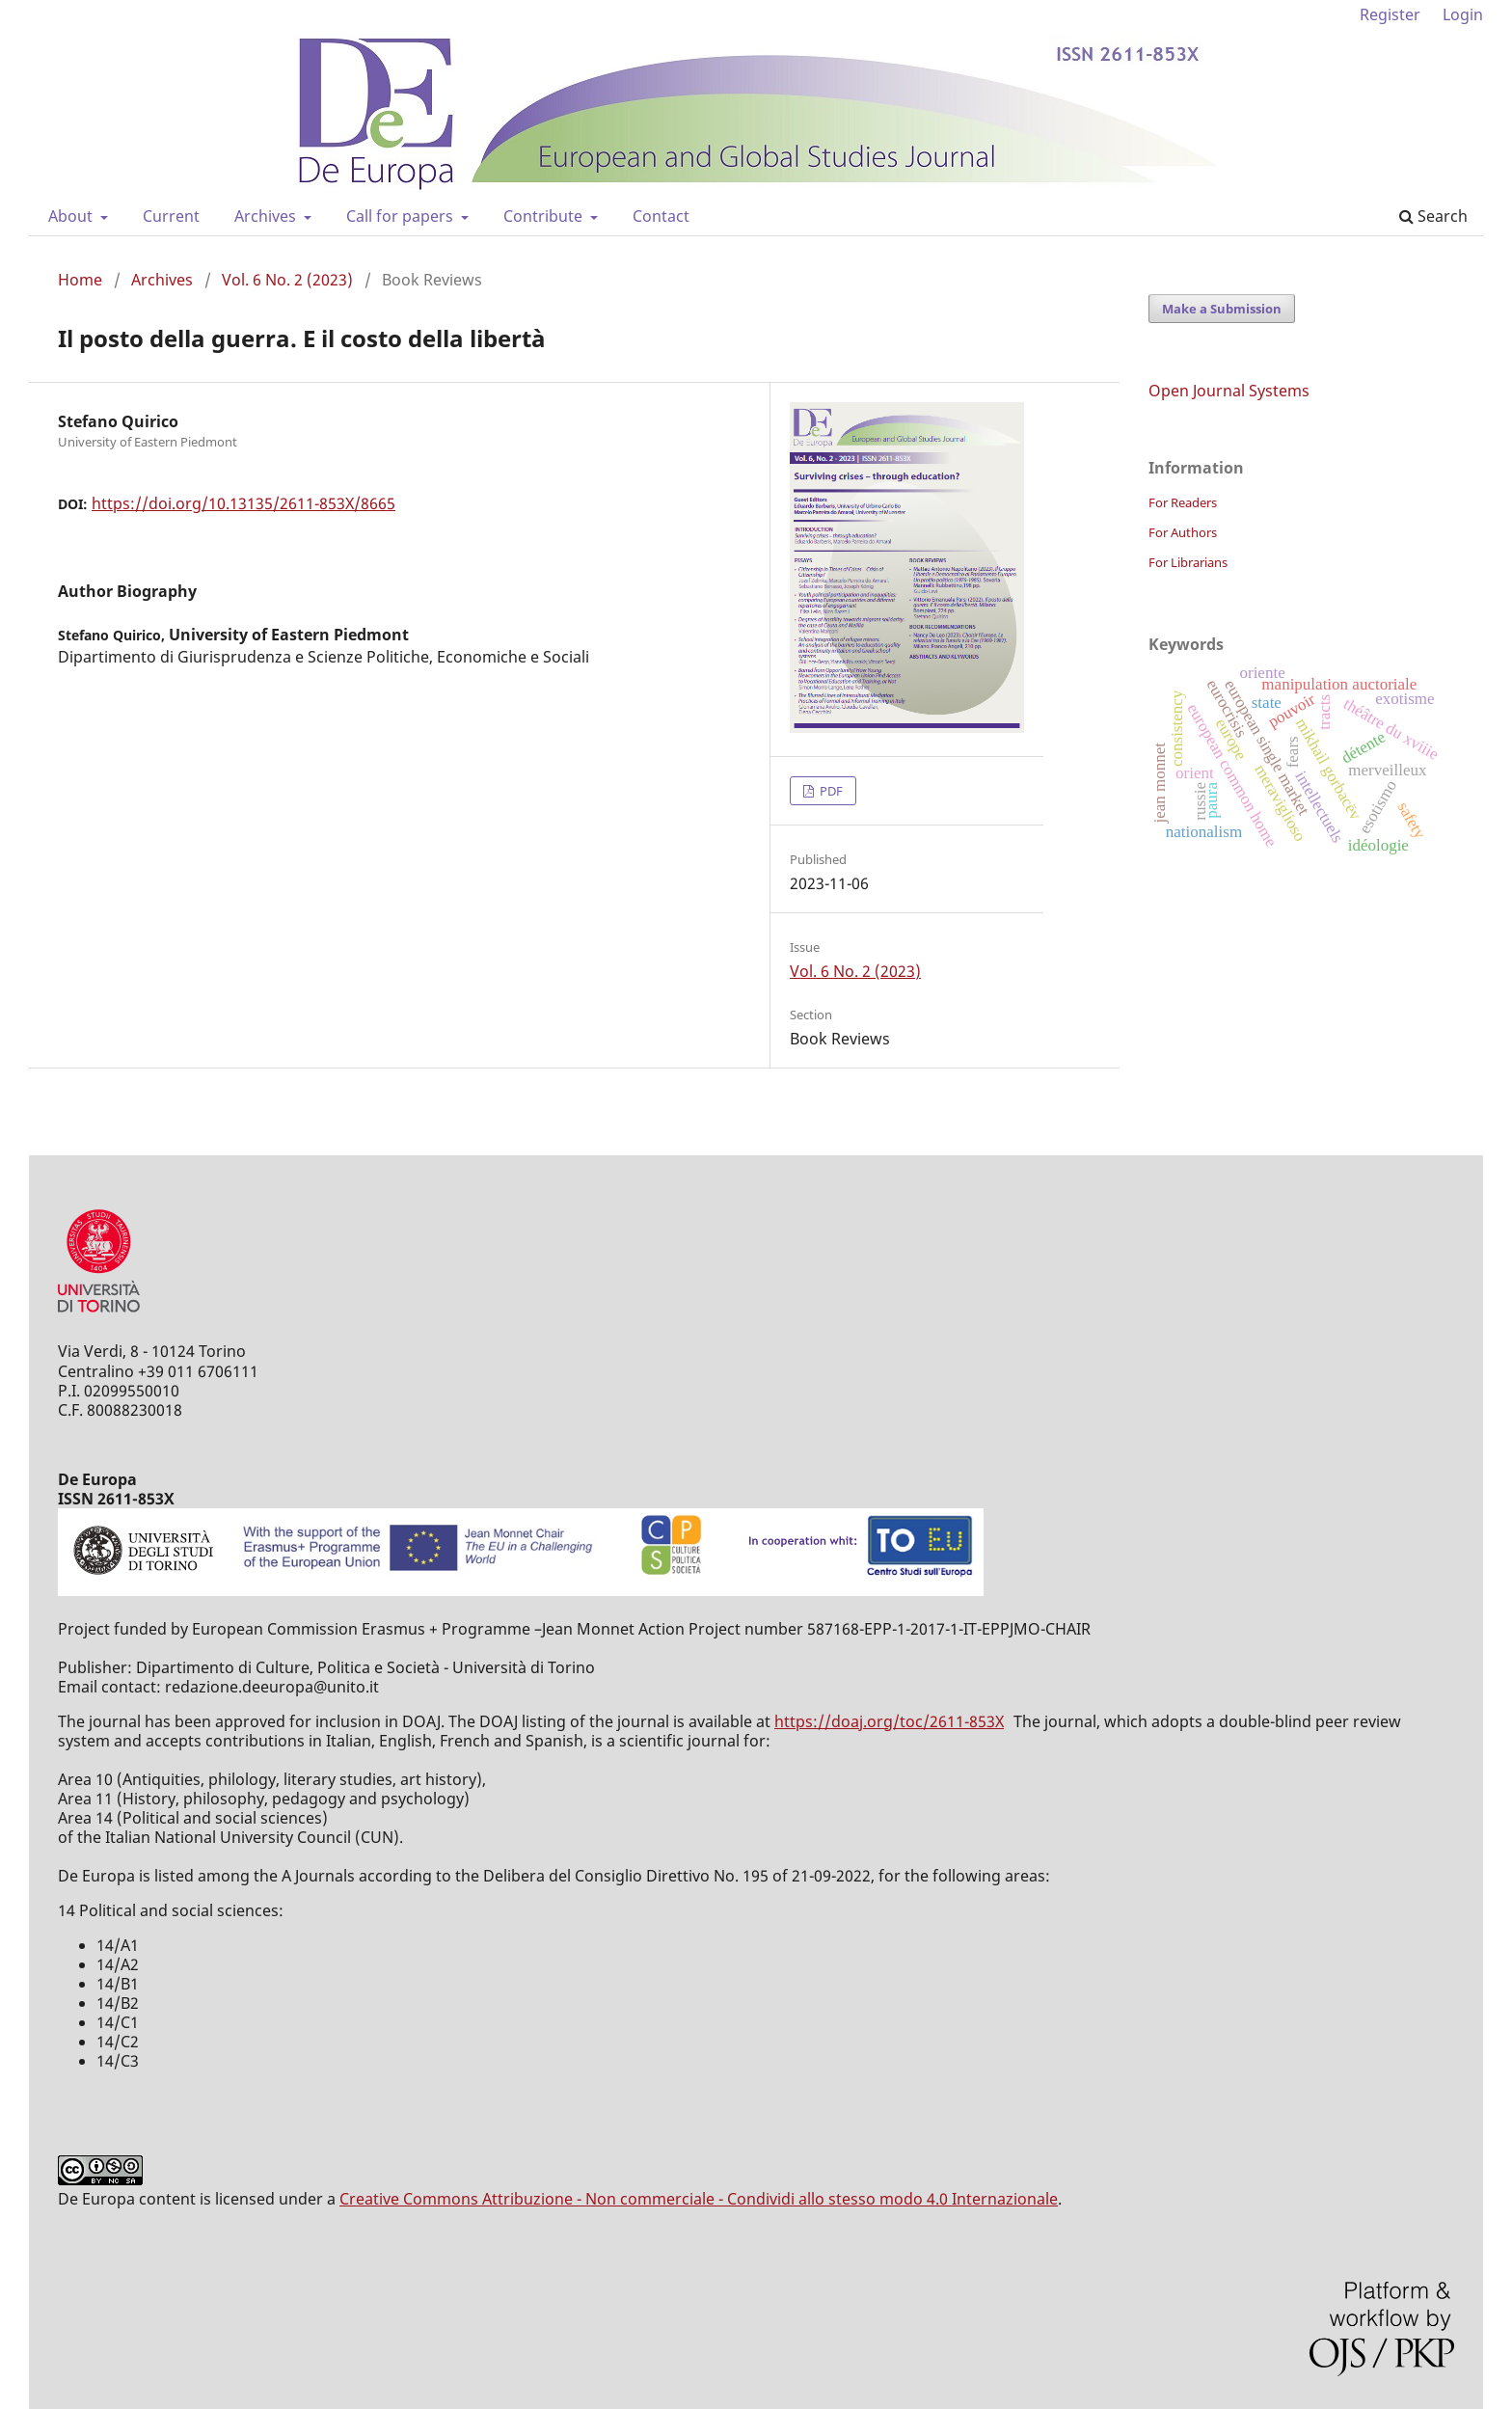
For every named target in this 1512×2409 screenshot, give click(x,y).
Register (1390, 14)
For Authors (1182, 532)
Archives (267, 216)
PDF (830, 790)
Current (171, 216)
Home (80, 279)
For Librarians (1188, 562)
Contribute (544, 216)
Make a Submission (1222, 308)
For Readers (1182, 502)
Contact (661, 216)
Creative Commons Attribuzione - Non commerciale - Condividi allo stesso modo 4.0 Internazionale (698, 2198)
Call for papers (401, 216)
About (72, 216)
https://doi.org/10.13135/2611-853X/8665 (243, 503)
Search (1433, 216)
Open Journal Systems (1229, 390)
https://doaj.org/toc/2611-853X (889, 1721)
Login (1463, 14)
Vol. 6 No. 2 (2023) (287, 279)
